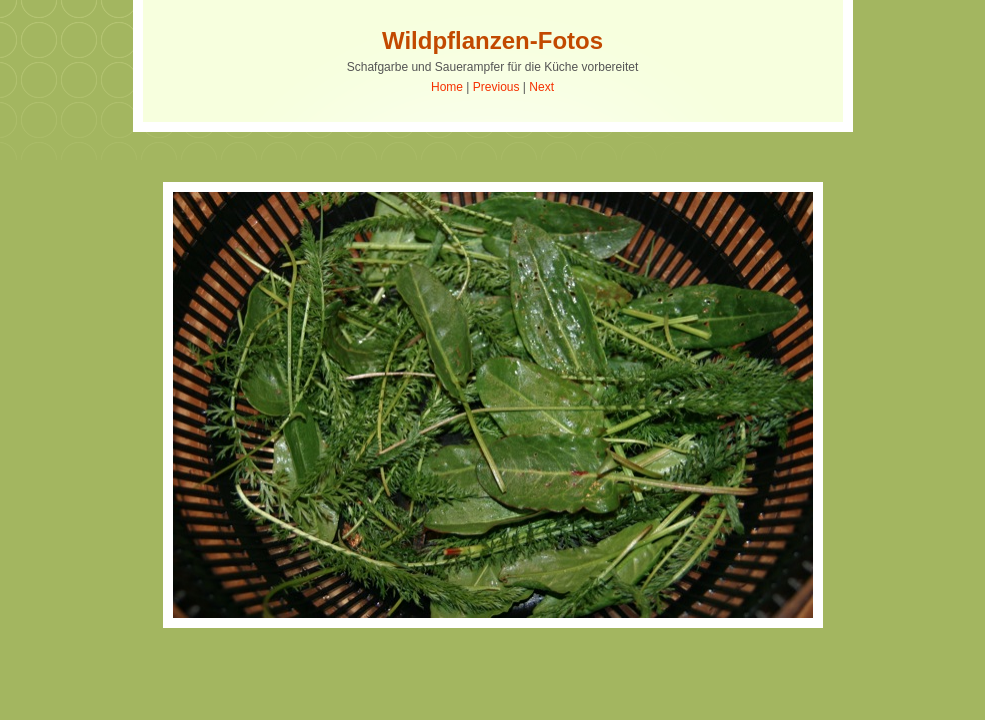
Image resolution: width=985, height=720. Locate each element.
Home (447, 87)
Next (541, 87)
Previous (496, 87)
